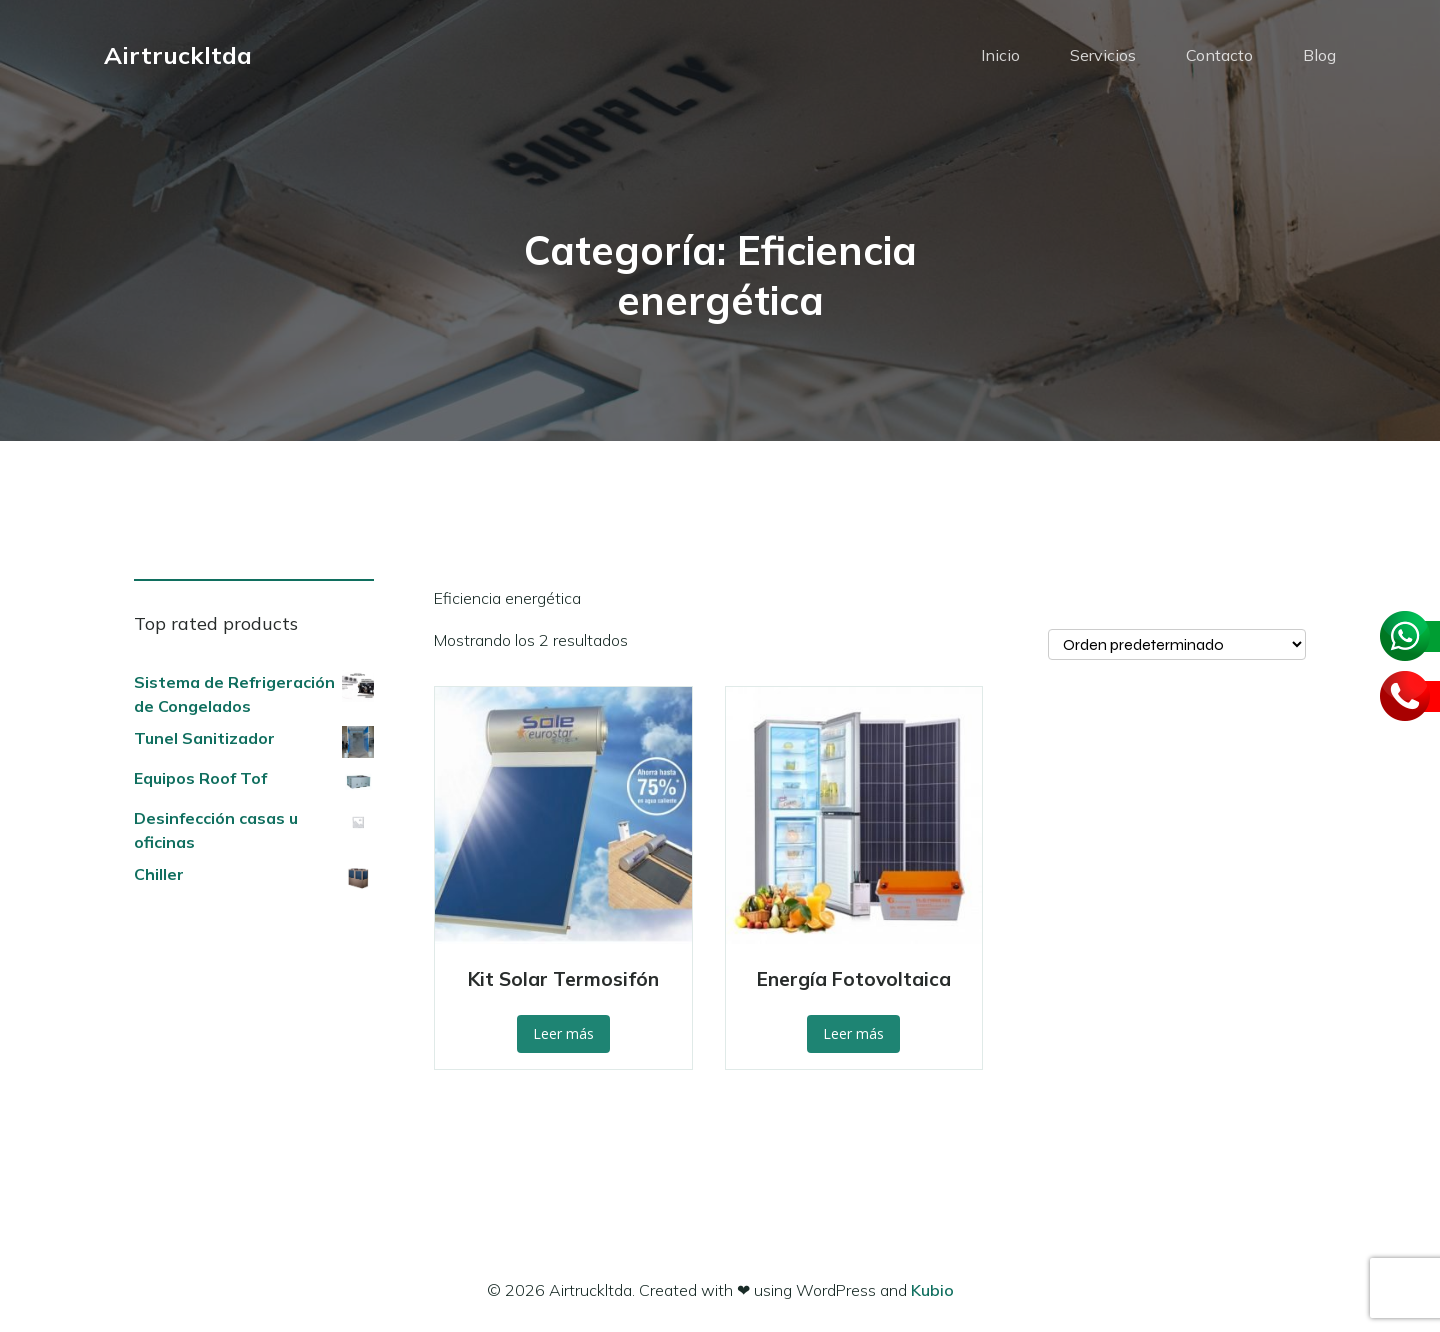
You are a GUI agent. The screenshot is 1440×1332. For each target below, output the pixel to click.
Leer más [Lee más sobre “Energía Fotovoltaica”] (853, 1033)
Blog (1319, 55)
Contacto (1219, 55)
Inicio (1000, 55)
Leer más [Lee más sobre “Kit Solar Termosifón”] (563, 1033)
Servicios (1103, 55)
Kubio (932, 1290)
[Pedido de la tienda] (1177, 644)
